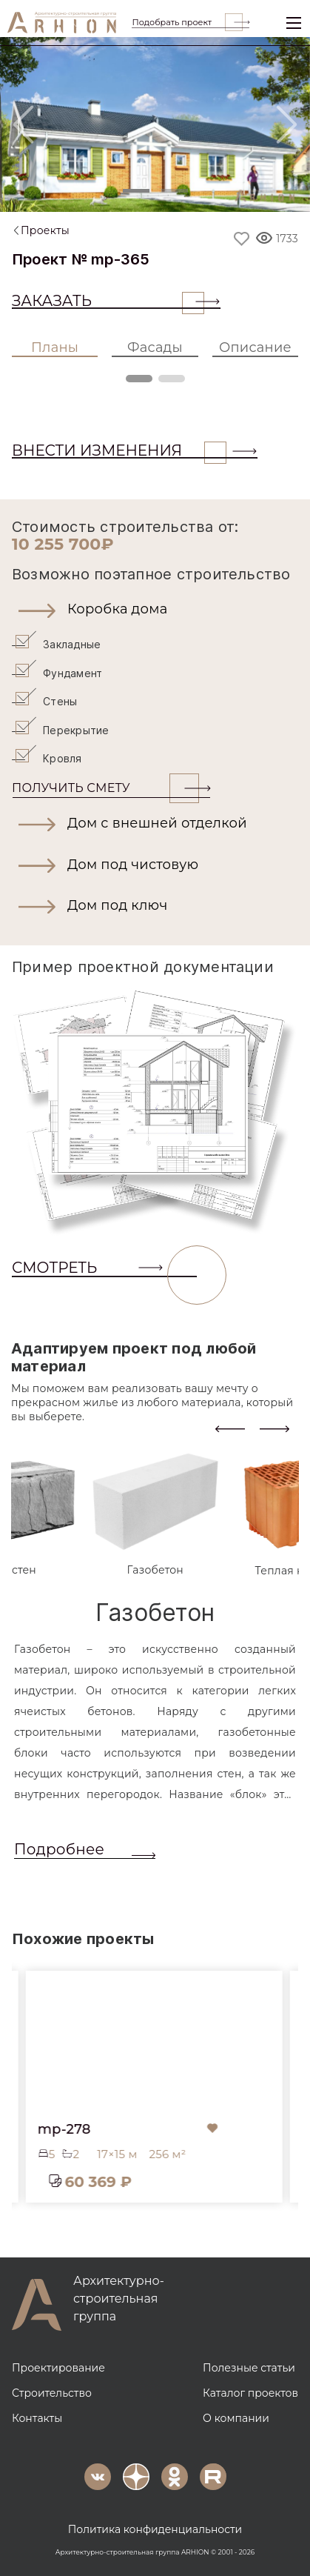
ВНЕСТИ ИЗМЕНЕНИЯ (119, 450)
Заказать (108, 301)
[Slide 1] (136, 191)
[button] (155, 609)
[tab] (155, 1514)
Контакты (37, 2418)
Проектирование (58, 2367)
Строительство (52, 2393)
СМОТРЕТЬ (104, 1268)
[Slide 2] (174, 191)
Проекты (45, 230)
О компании (236, 2418)
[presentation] (230, 1427)
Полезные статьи (249, 2367)
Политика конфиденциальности (155, 2529)
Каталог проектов (250, 2393)
